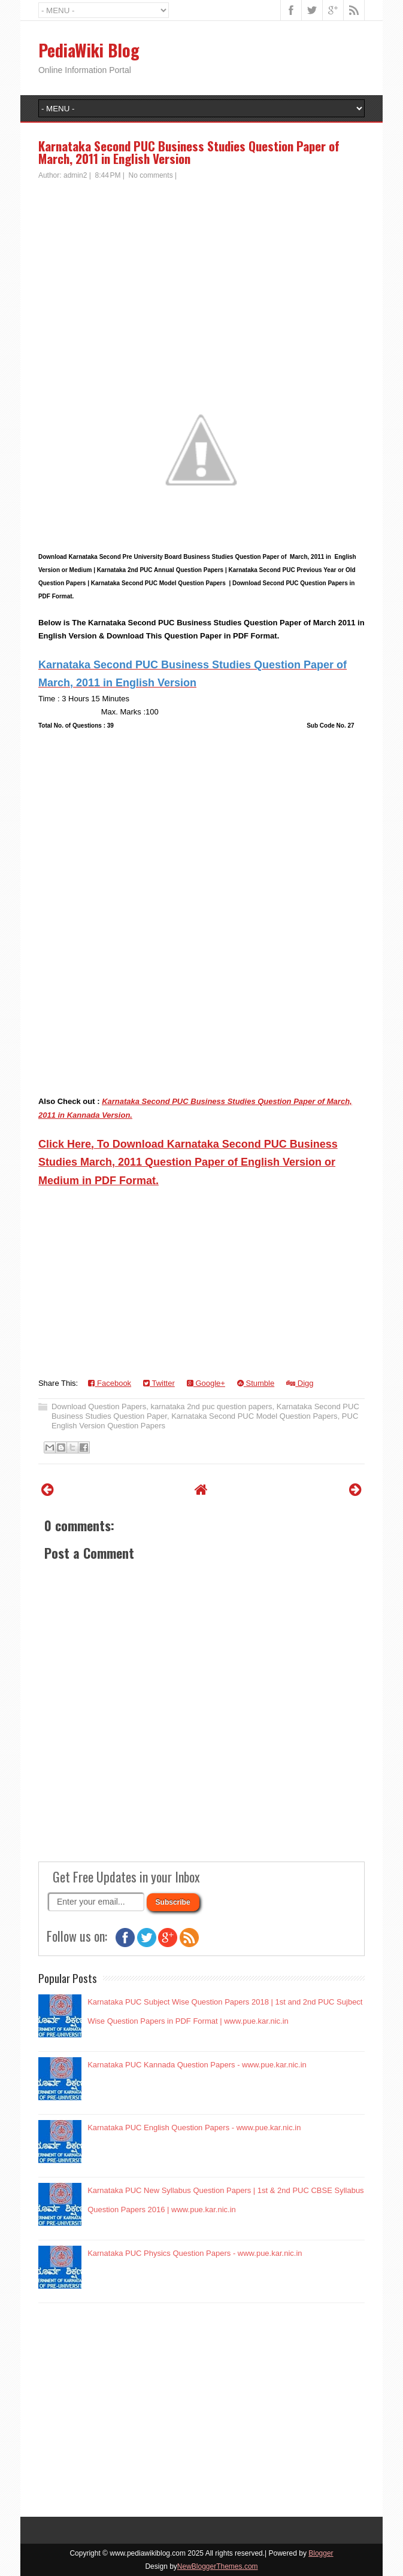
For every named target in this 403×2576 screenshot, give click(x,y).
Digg (299, 1383)
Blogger (320, 2553)
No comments (151, 175)
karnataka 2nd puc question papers (211, 1406)
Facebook (109, 1383)
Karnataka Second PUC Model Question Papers (254, 1416)
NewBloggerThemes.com (217, 2566)
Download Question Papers (98, 1406)
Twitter (159, 1383)
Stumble (255, 1383)
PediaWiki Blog (89, 50)
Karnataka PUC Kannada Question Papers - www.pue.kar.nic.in (197, 2064)
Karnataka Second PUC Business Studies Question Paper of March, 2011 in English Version (189, 152)
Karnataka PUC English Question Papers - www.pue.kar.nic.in (194, 2127)
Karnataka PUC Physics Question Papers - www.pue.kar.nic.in (194, 2253)
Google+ (206, 1383)
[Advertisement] (201, 270)
